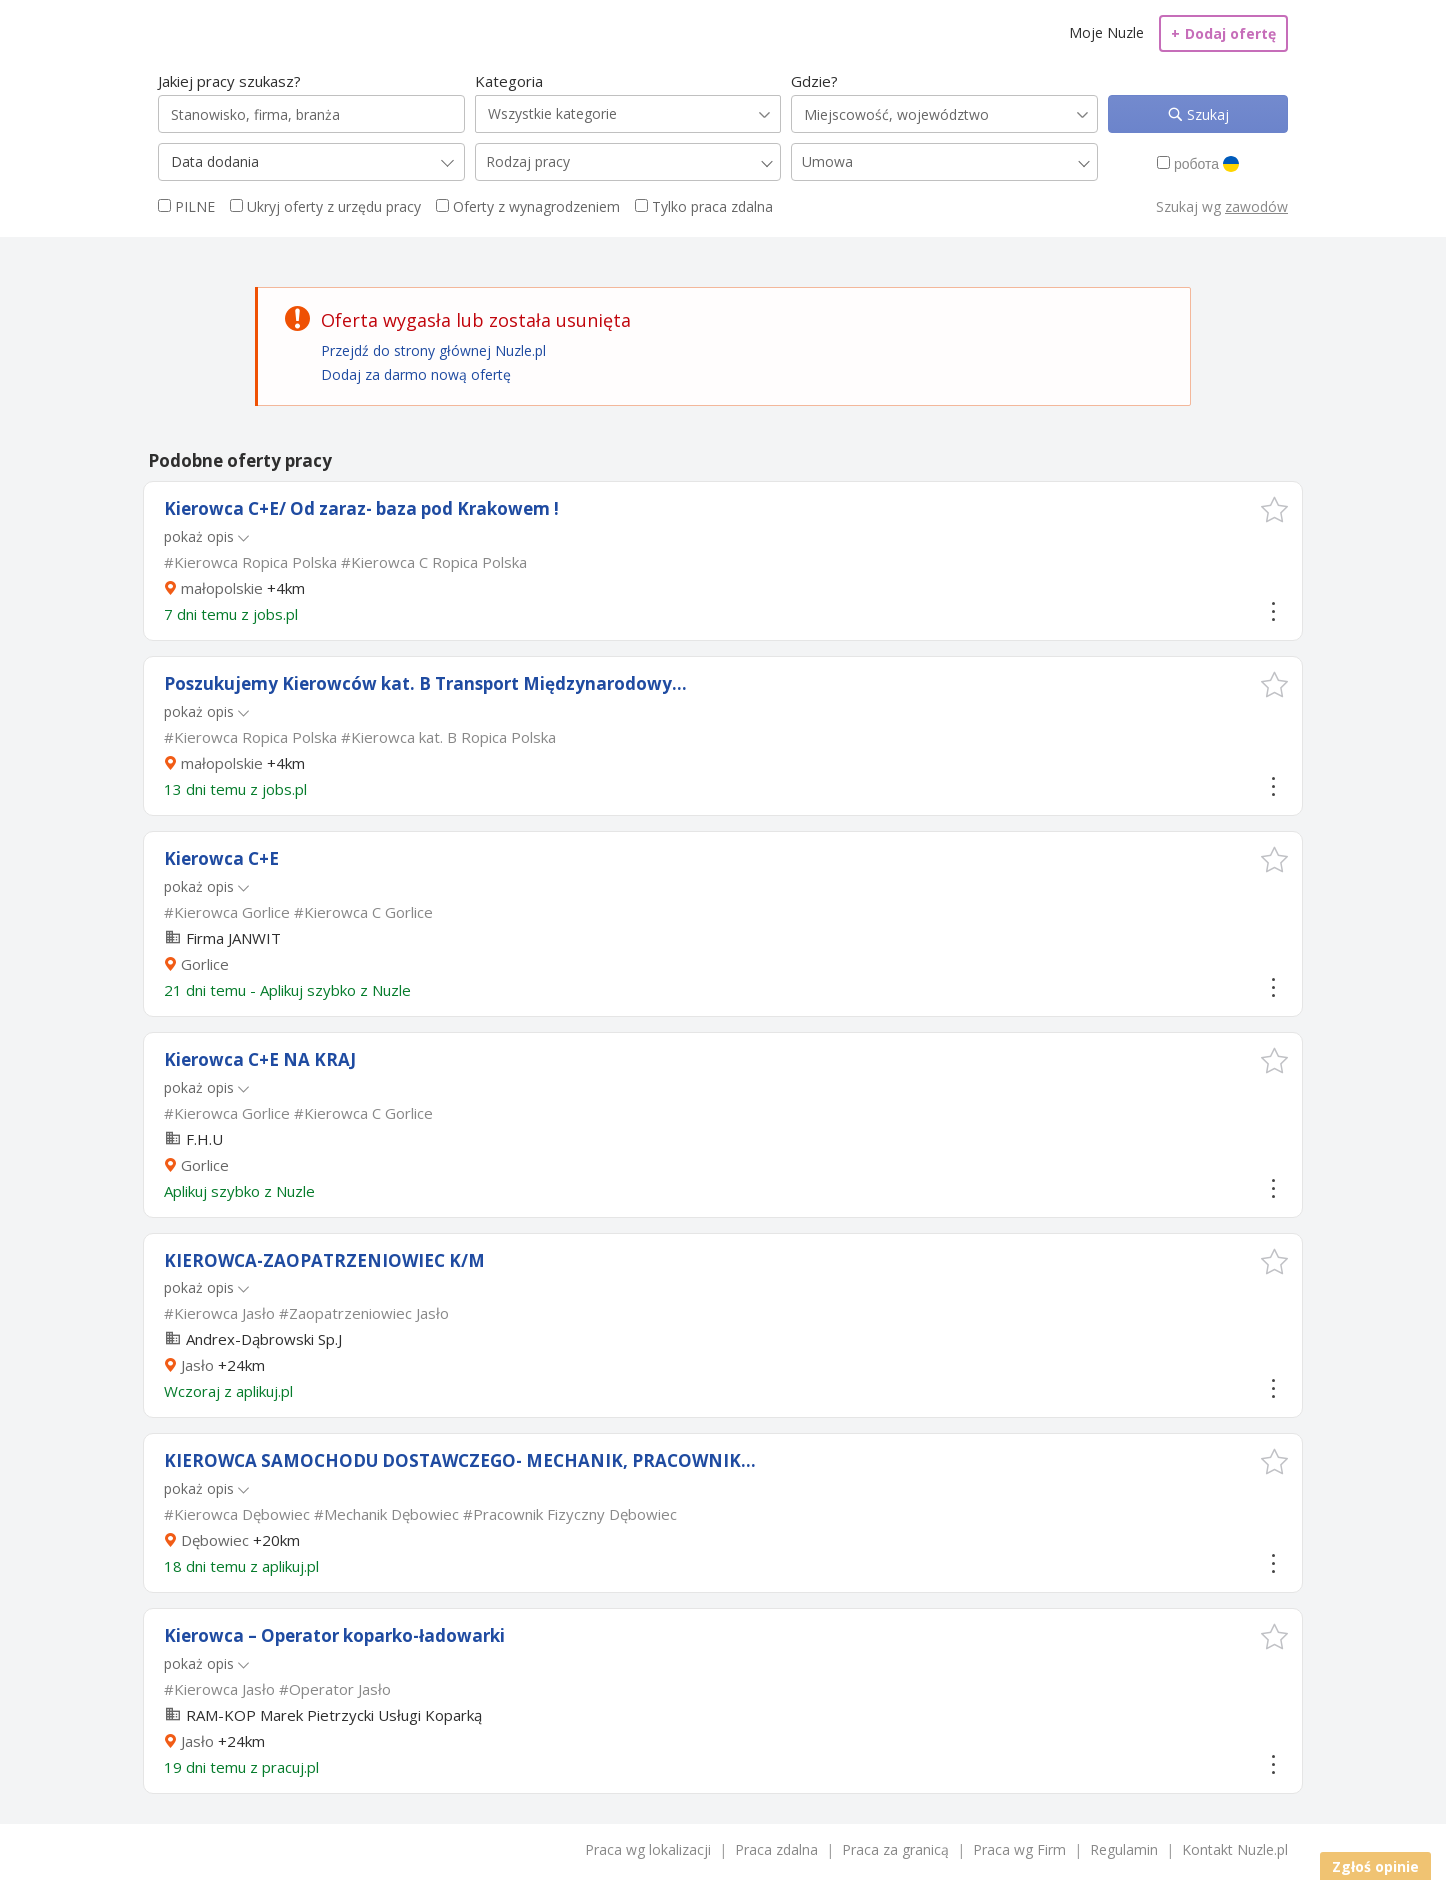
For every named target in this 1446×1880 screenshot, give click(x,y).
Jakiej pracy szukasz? (229, 81)
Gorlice (205, 964)
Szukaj (1206, 114)
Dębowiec (215, 1540)
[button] (1274, 509)
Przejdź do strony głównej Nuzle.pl (433, 350)
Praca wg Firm (1019, 1849)
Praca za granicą (895, 1849)
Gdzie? (814, 81)
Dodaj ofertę (1223, 33)
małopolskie (222, 588)
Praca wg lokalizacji (648, 1849)
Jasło (197, 1365)
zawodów (1256, 206)
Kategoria (509, 81)
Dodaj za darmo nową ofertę (416, 374)
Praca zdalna (776, 1849)
